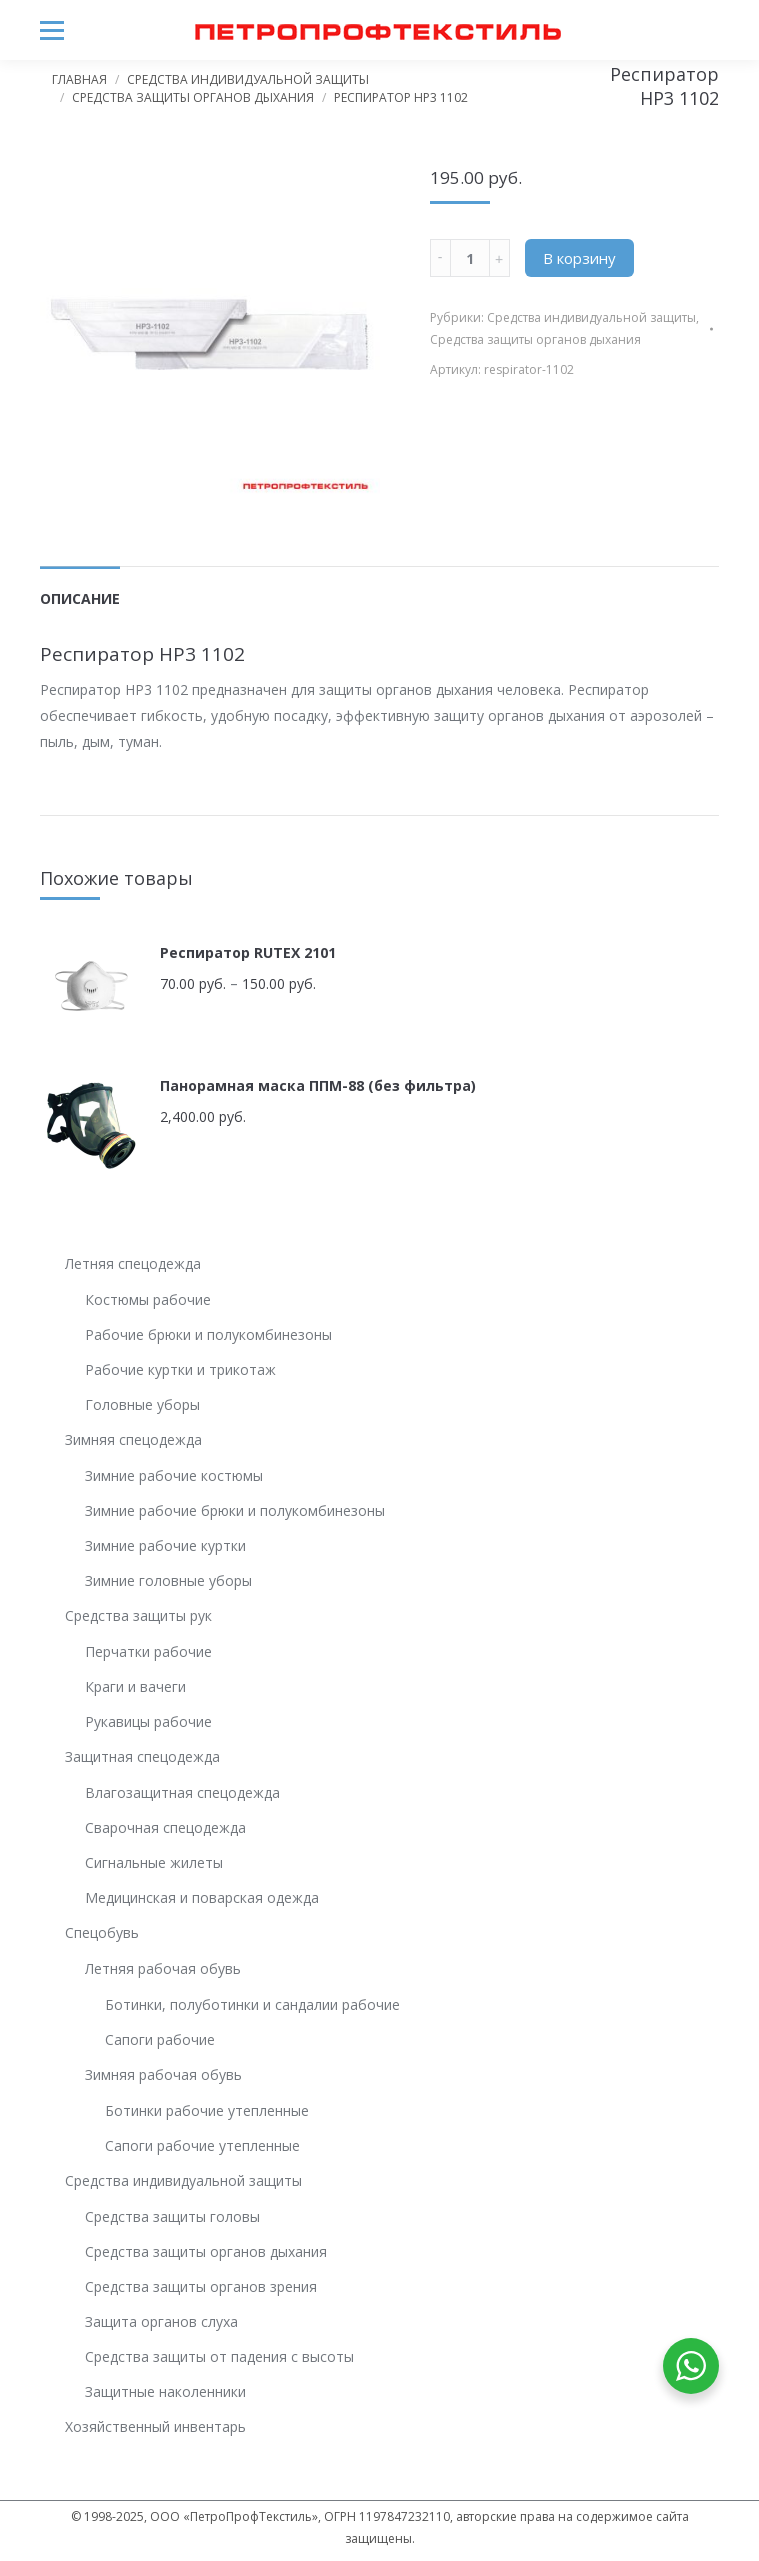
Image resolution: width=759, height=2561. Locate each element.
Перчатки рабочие (148, 1651)
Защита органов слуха (161, 2321)
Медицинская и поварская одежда (202, 1897)
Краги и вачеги (135, 1686)
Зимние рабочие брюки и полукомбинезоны (235, 1510)
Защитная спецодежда (142, 1756)
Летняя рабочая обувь (163, 1968)
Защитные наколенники (165, 2391)
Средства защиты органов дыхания (193, 97)
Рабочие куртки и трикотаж (180, 1369)
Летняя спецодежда (133, 1263)
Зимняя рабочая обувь (163, 2074)
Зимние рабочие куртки (165, 1545)
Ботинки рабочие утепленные (207, 2110)
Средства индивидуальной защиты (248, 79)
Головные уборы (142, 1404)
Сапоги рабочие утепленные (202, 2145)
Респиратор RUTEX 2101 (248, 952)
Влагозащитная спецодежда (182, 1792)
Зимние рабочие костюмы (174, 1475)
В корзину (579, 258)
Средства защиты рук (138, 1615)
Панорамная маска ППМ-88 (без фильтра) (318, 1085)
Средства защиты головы (172, 2216)
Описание (80, 598)
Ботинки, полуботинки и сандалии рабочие (252, 2004)
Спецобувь (102, 1932)
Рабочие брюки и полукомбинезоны (208, 1334)
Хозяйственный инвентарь (155, 2426)
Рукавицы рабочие (148, 1721)
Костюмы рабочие (148, 1299)
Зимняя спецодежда (133, 1439)
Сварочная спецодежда (165, 1827)
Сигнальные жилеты (154, 1862)
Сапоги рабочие (160, 2039)
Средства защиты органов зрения (201, 2286)
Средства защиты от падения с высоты (219, 2356)
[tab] (80, 589)
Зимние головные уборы (168, 1580)
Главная (79, 79)
